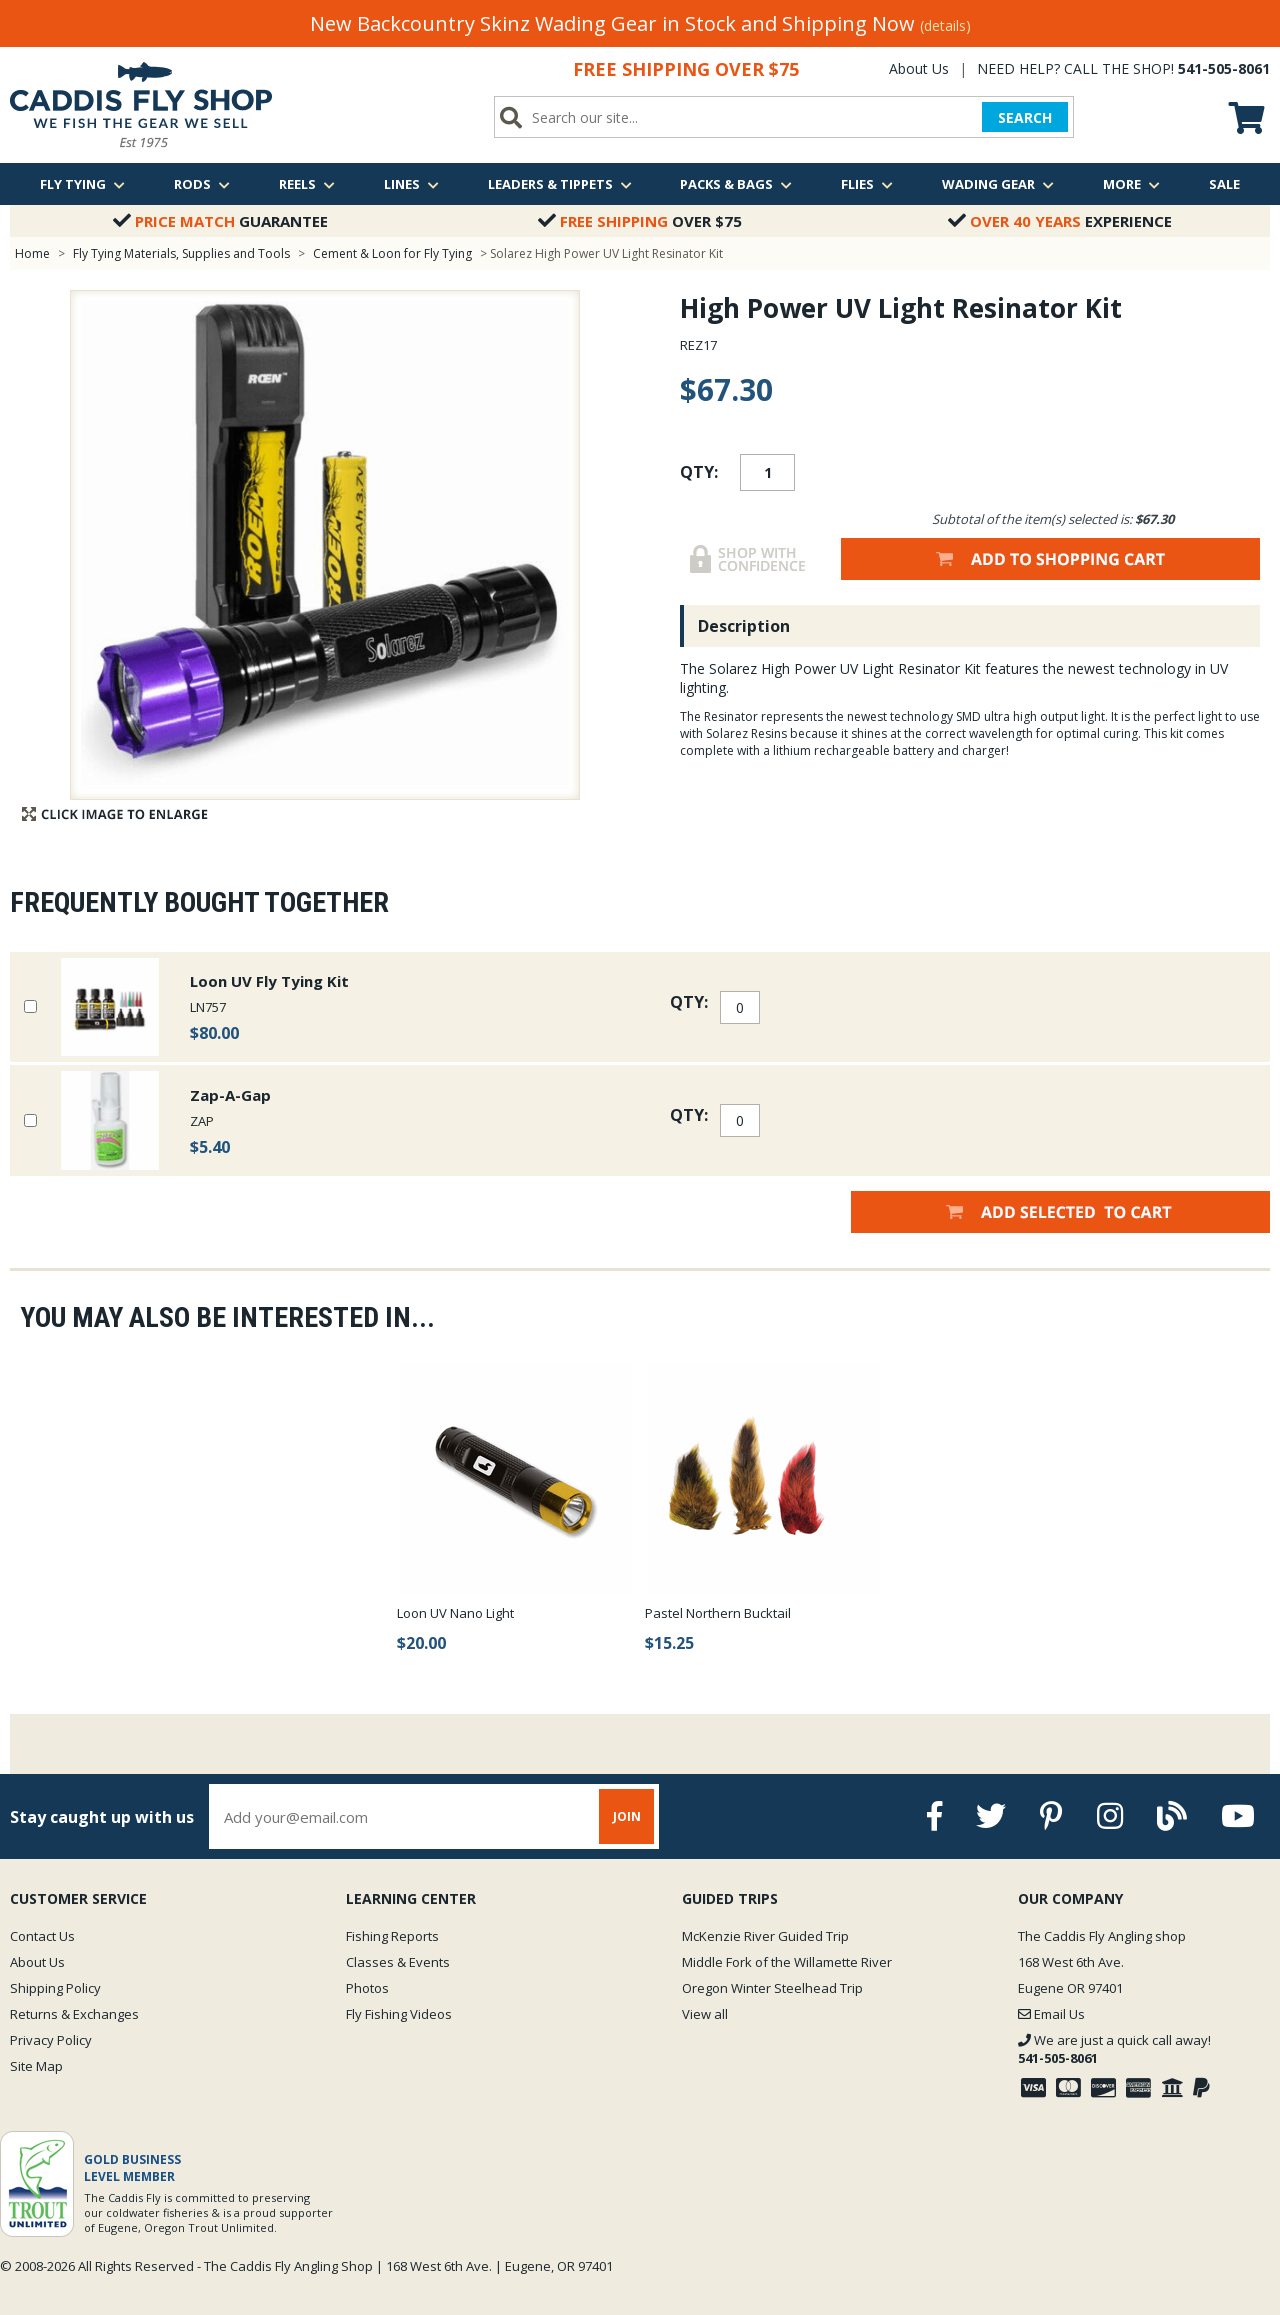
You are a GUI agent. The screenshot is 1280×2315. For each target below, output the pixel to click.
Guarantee (220, 221)
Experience (1060, 221)
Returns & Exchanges (74, 2014)
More (1131, 184)
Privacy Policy (51, 2040)
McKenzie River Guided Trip (765, 1936)
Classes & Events (398, 1962)
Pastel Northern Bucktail (718, 1613)
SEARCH (1025, 117)
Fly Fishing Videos (399, 2014)
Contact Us (42, 1936)
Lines (411, 184)
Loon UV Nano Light (455, 1613)
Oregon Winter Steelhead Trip (772, 1988)
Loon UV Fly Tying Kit (269, 981)
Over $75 (640, 221)
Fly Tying (82, 184)
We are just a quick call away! (1114, 2049)
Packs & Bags (736, 184)
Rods (202, 184)
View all (705, 2014)
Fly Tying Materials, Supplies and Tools (181, 253)
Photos (367, 1988)
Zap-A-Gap (230, 1095)
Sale (1224, 184)
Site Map (36, 2066)
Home (32, 253)
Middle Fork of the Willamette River (787, 1962)
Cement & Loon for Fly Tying (392, 253)
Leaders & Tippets (560, 184)
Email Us (1051, 2014)
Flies (867, 184)
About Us (919, 68)
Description (744, 626)
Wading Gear (998, 184)
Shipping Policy (55, 1988)
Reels (307, 184)
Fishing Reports (392, 1936)
